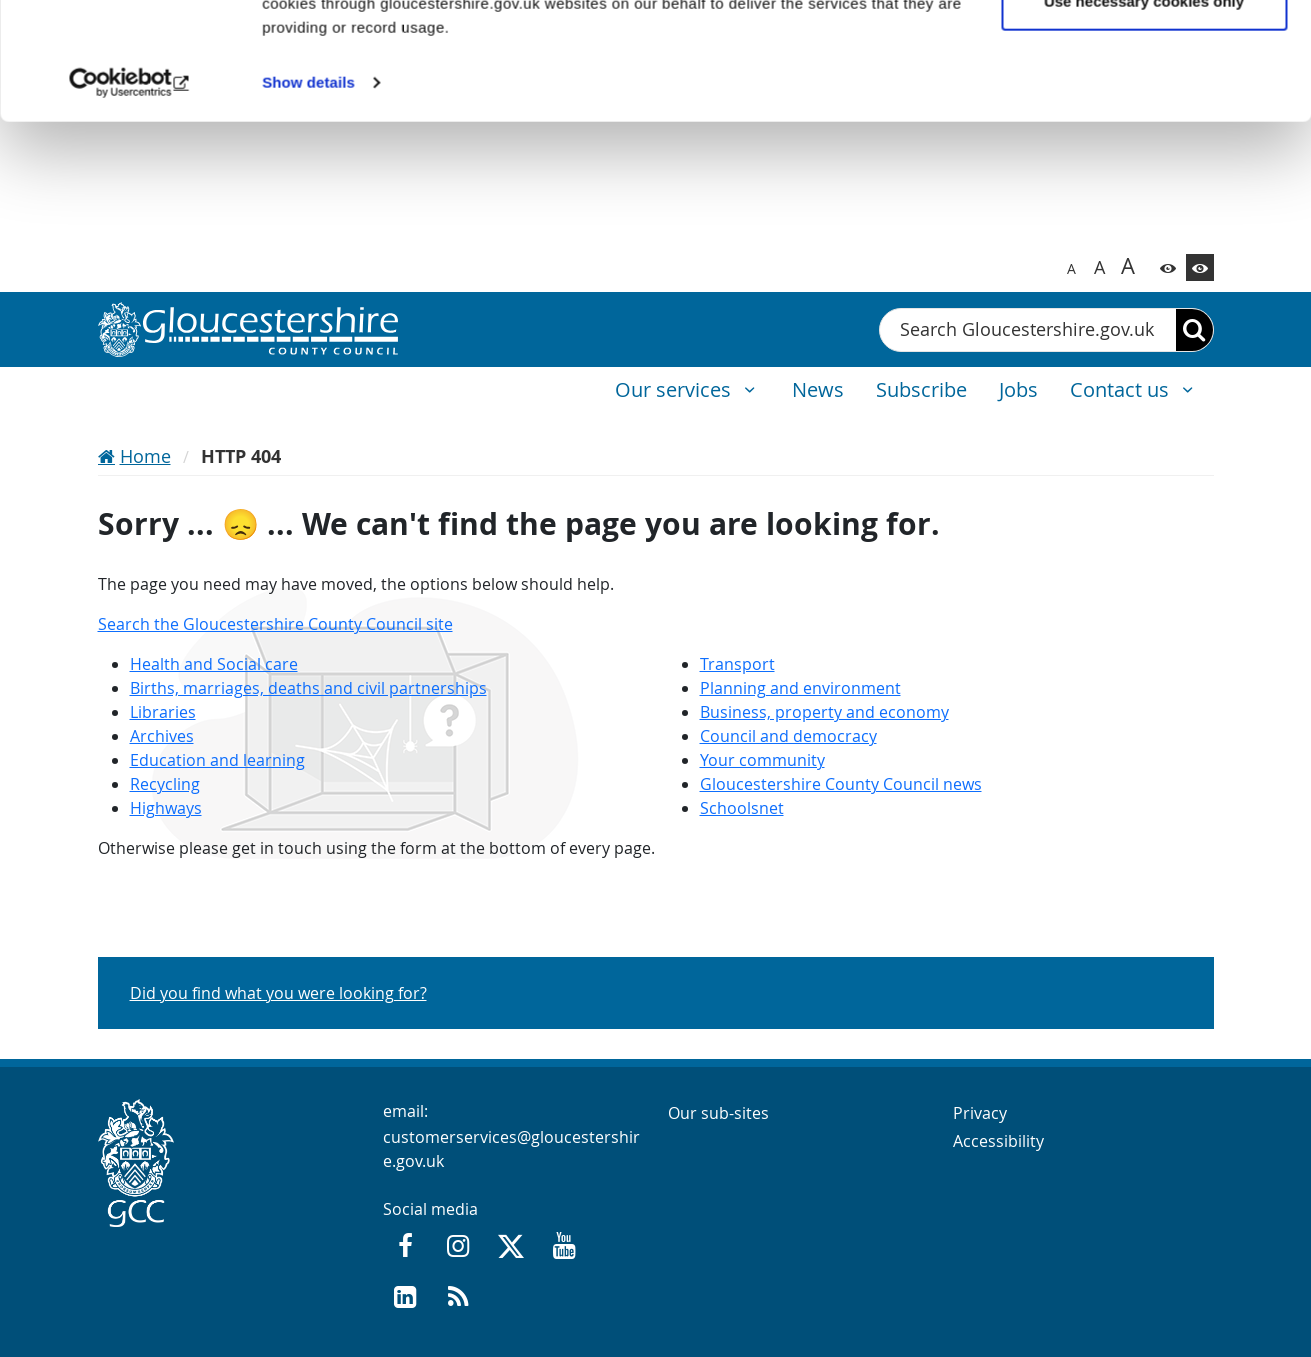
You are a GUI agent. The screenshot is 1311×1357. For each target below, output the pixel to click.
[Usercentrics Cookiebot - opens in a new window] (129, 200)
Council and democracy (788, 736)
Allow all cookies (1144, 52)
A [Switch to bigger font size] (1099, 267)
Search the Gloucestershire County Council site (275, 624)
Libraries (163, 712)
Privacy (980, 1113)
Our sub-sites (718, 1113)
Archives (162, 736)
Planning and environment (800, 688)
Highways (166, 808)
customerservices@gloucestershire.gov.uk (511, 1149)
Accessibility (998, 1141)
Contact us (1122, 389)
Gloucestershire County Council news (841, 784)
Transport (737, 664)
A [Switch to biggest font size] (1128, 265)
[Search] (1194, 330)
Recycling (165, 784)
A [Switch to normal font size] (1071, 268)
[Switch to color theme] (1168, 267)
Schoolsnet (742, 808)
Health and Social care (214, 664)
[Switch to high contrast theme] (1200, 267)
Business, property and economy (824, 712)
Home (145, 456)
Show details (308, 199)
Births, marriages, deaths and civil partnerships (308, 688)
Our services (675, 389)
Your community (762, 760)
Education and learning (217, 760)
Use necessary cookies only (1144, 118)
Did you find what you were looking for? (278, 993)
